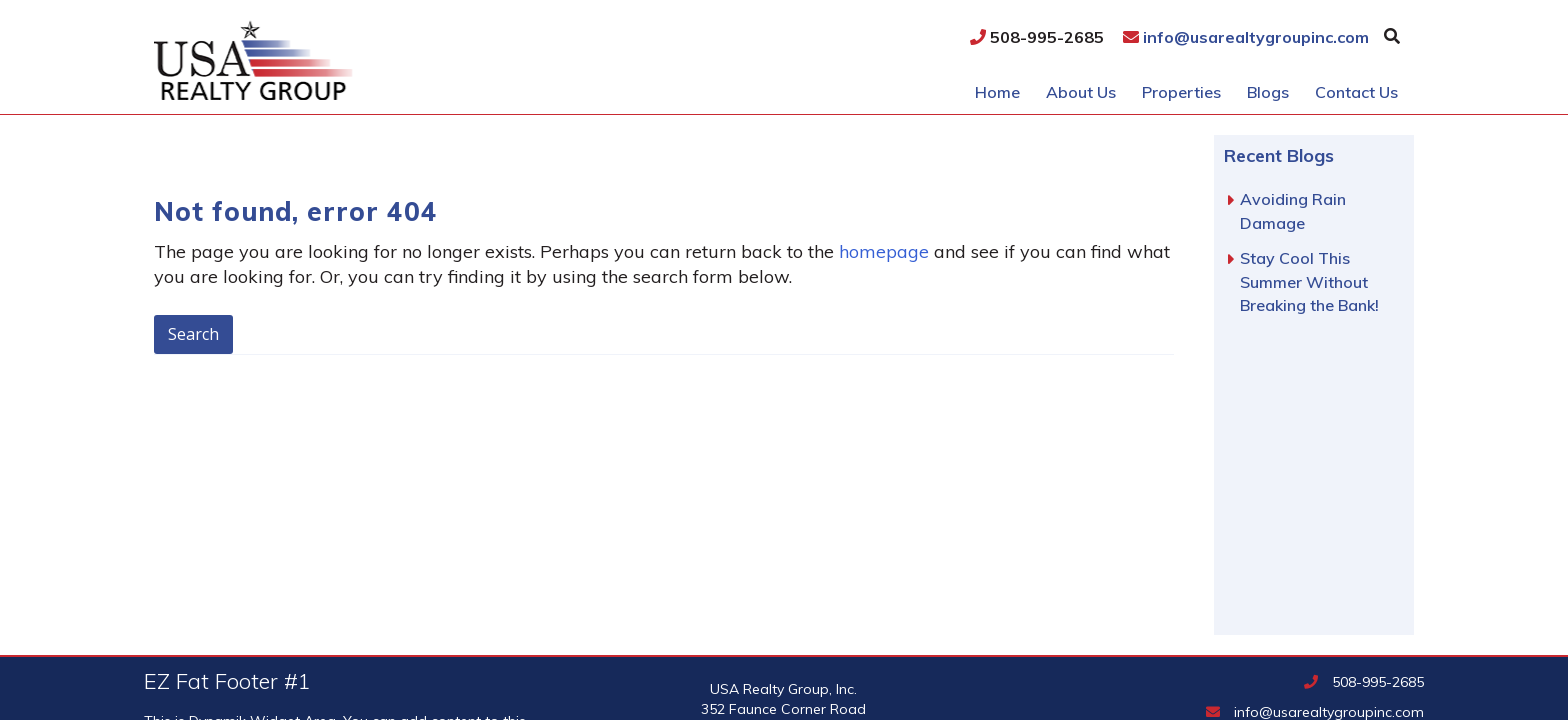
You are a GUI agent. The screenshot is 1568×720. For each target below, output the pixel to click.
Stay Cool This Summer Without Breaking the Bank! (1309, 281)
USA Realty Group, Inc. (368, 60)
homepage (884, 251)
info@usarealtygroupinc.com (1246, 37)
